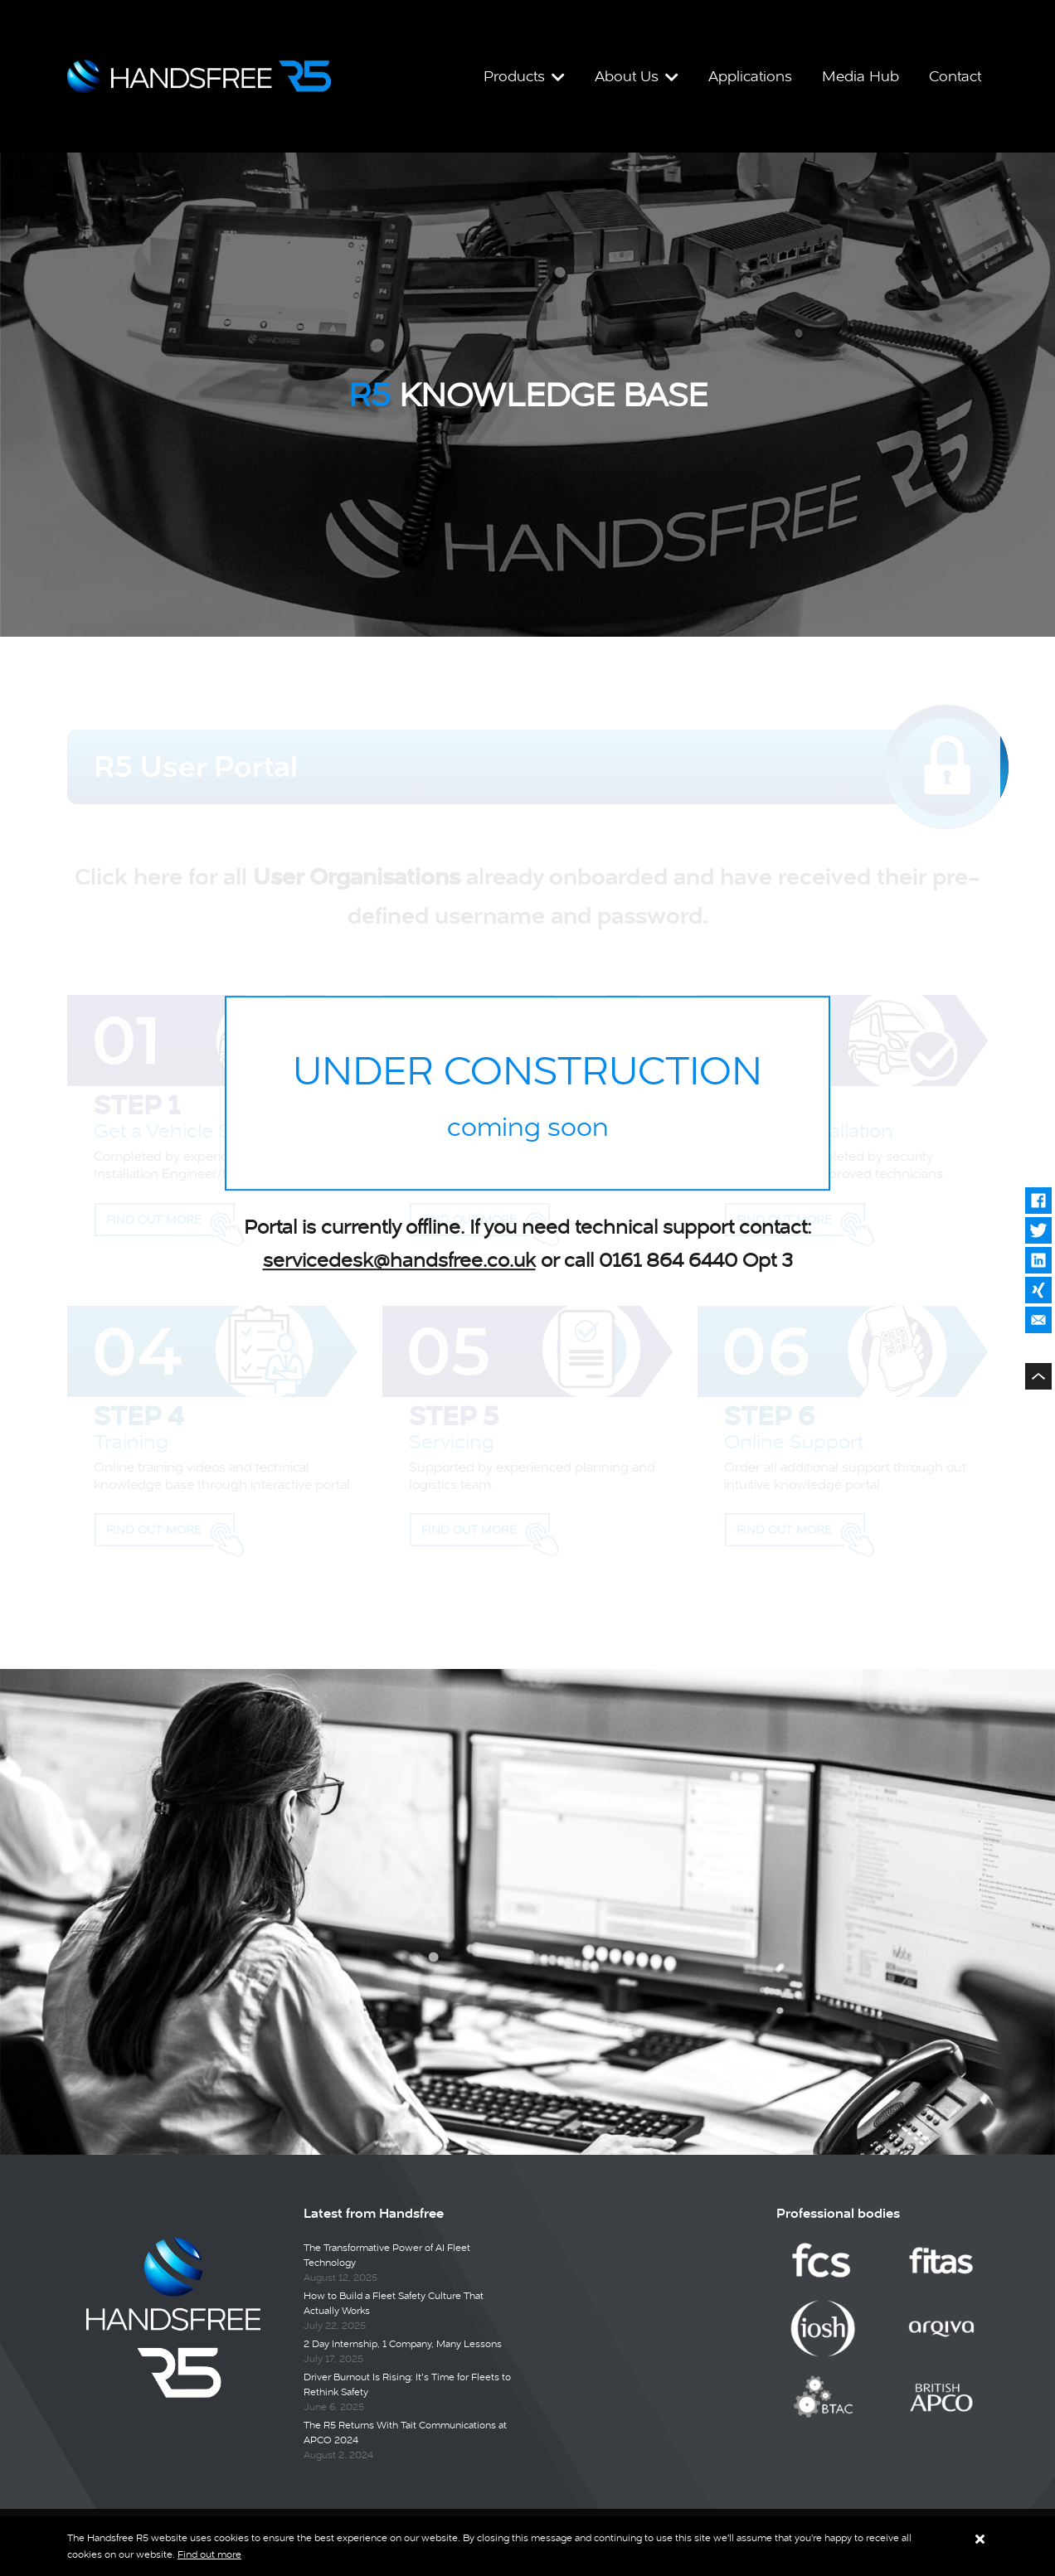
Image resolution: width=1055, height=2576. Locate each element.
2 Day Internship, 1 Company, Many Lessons (403, 2344)
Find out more (209, 2554)
